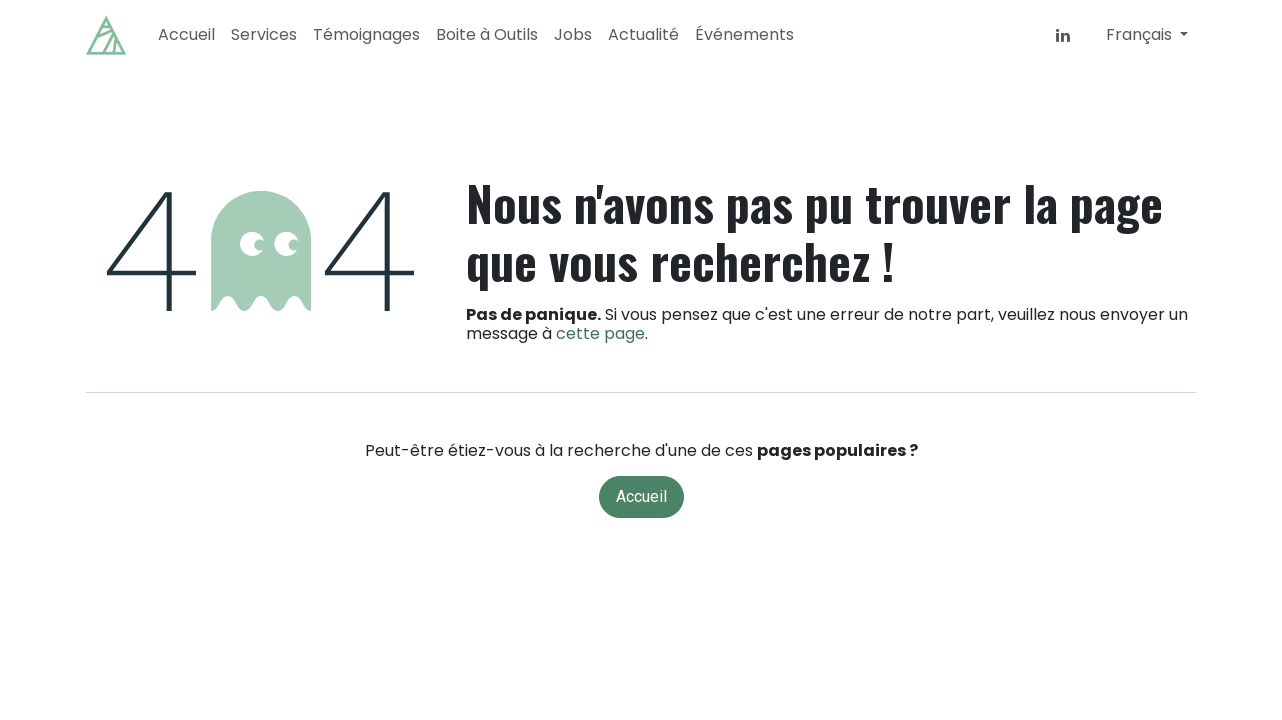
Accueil (641, 496)
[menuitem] (186, 34)
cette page (600, 333)
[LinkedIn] (1063, 35)
